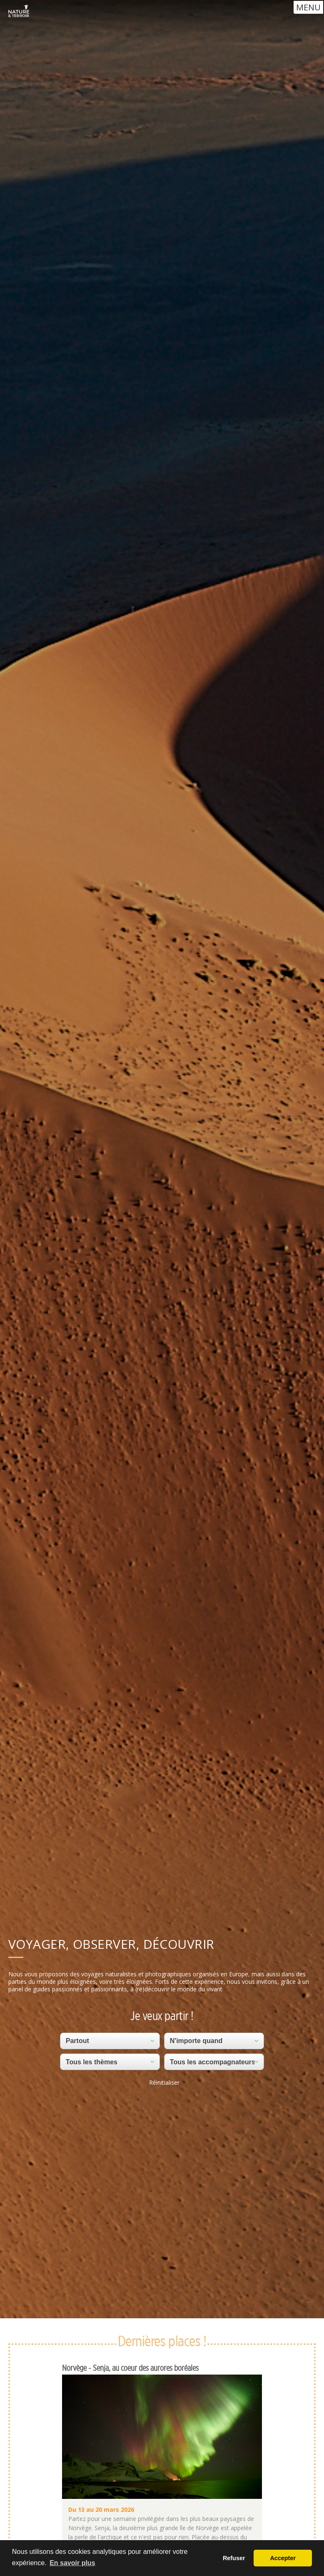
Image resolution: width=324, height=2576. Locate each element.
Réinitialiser (164, 2082)
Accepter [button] (283, 2558)
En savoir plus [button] (72, 2562)
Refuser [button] (234, 2558)
